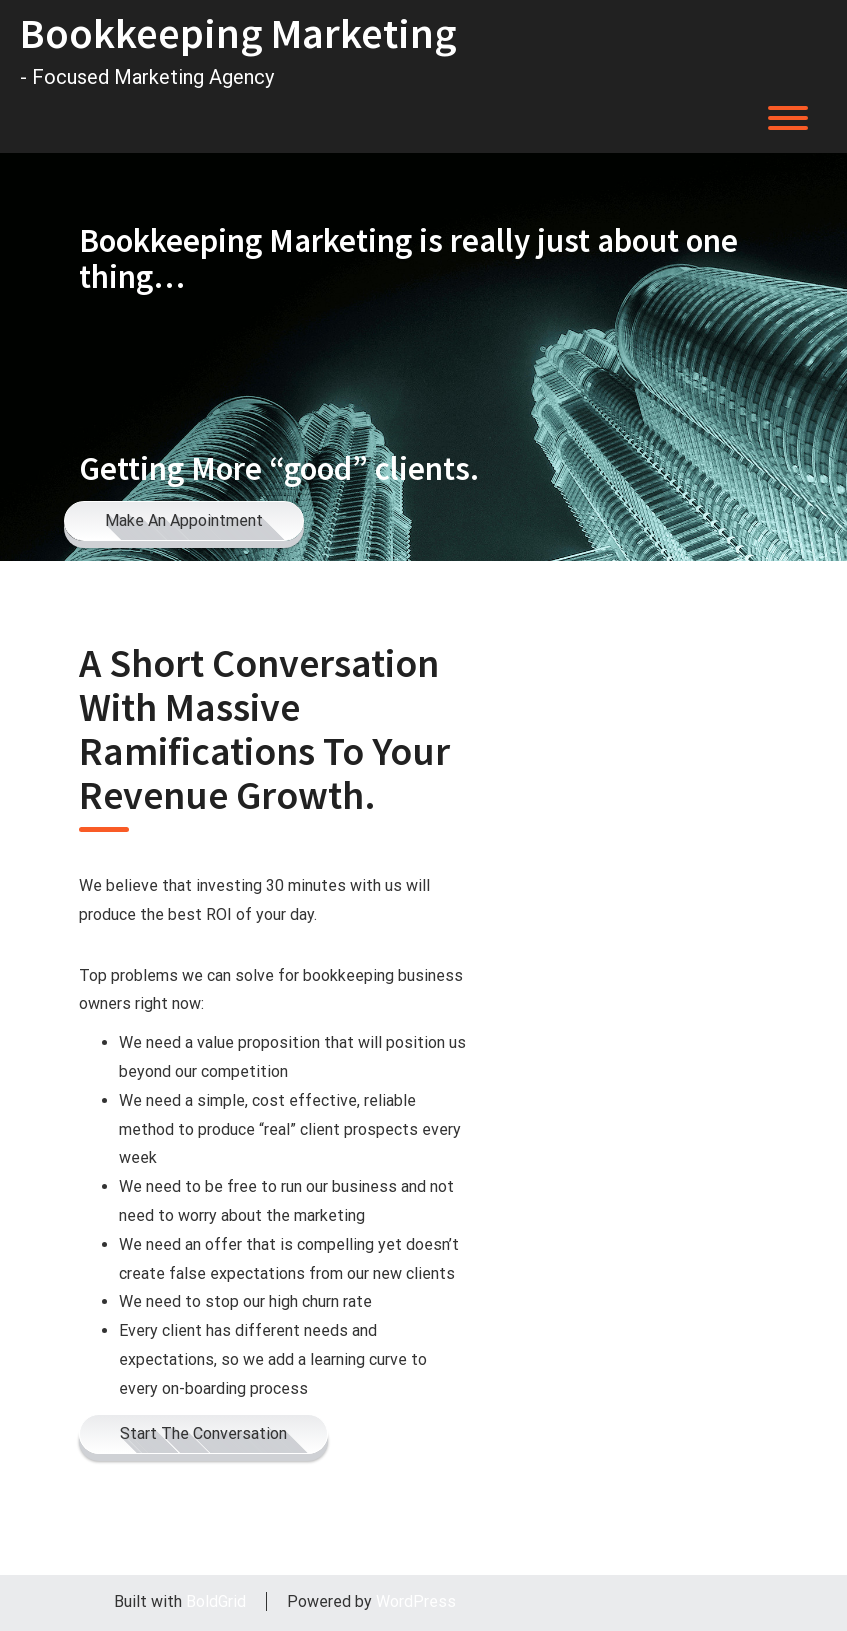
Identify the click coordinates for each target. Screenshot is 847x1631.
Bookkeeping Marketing (238, 33)
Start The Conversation (203, 1433)
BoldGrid (216, 1601)
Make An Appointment (184, 520)
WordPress (416, 1601)
